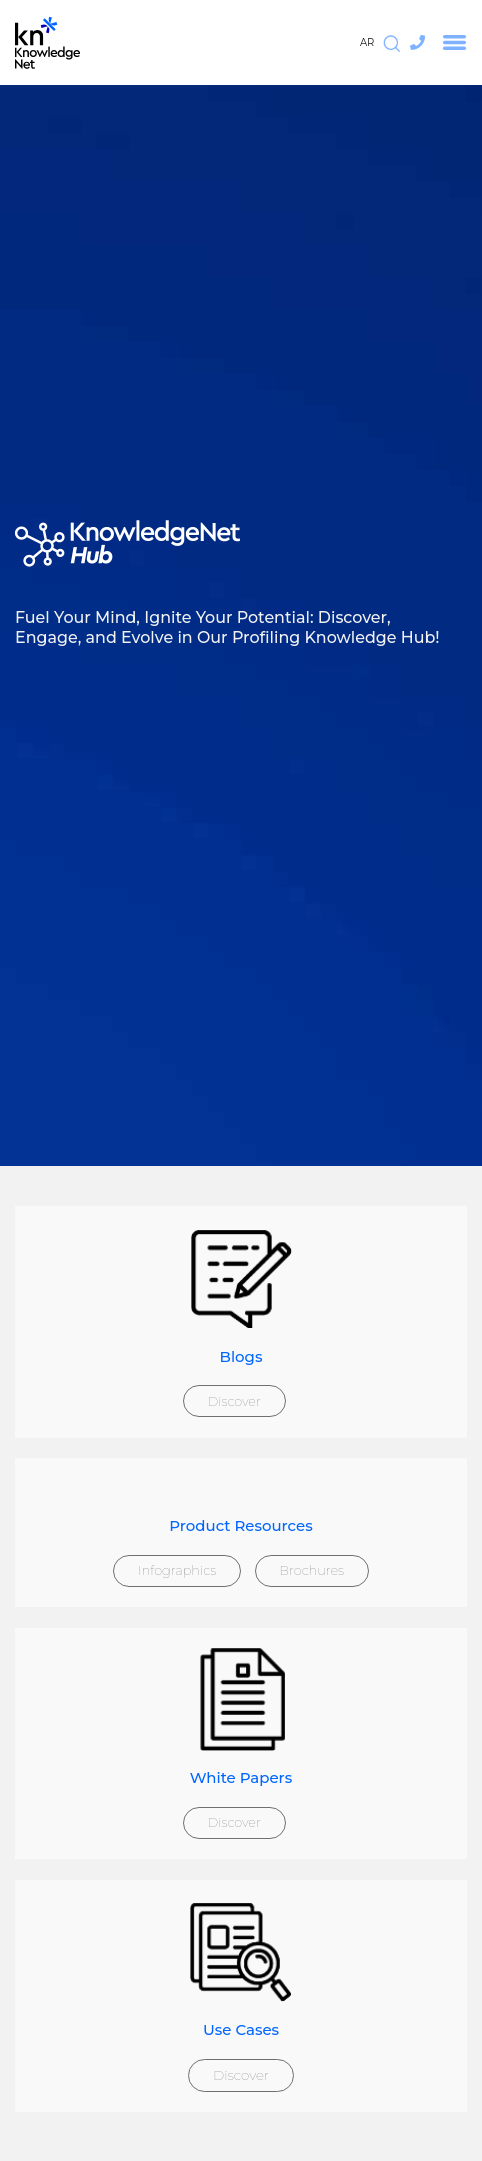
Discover (234, 1401)
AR (367, 42)
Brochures (311, 1570)
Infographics (177, 1570)
